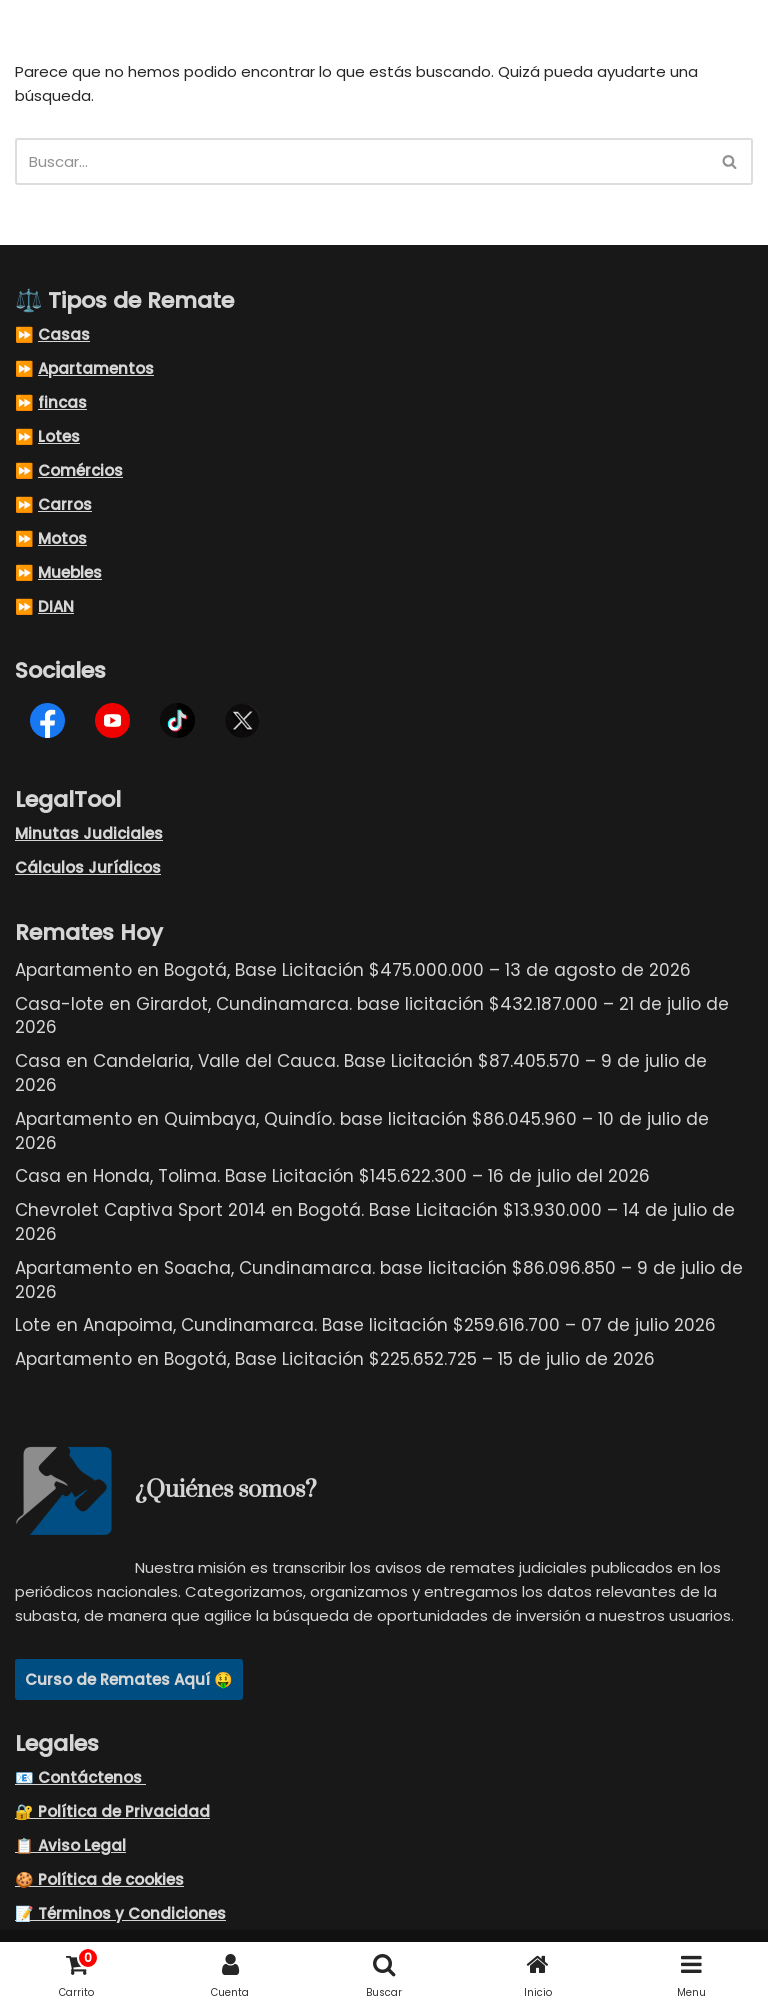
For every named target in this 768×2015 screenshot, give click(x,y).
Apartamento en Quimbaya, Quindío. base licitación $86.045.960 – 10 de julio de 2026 (362, 1131)
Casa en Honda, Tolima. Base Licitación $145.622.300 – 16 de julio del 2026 (332, 1176)
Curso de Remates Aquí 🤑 (129, 1679)
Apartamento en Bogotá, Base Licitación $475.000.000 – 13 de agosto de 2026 (353, 970)
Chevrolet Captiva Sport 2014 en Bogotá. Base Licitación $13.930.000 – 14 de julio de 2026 (375, 1222)
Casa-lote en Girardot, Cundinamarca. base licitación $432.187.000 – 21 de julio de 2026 (372, 1016)
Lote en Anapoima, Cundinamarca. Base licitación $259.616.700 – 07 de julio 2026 (365, 1325)
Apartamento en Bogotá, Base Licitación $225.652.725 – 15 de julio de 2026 (335, 1359)
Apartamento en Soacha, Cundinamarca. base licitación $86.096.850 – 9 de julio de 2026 (379, 1280)
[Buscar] (361, 161)
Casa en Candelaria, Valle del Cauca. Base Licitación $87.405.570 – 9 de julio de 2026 (361, 1073)
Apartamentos (96, 368)
